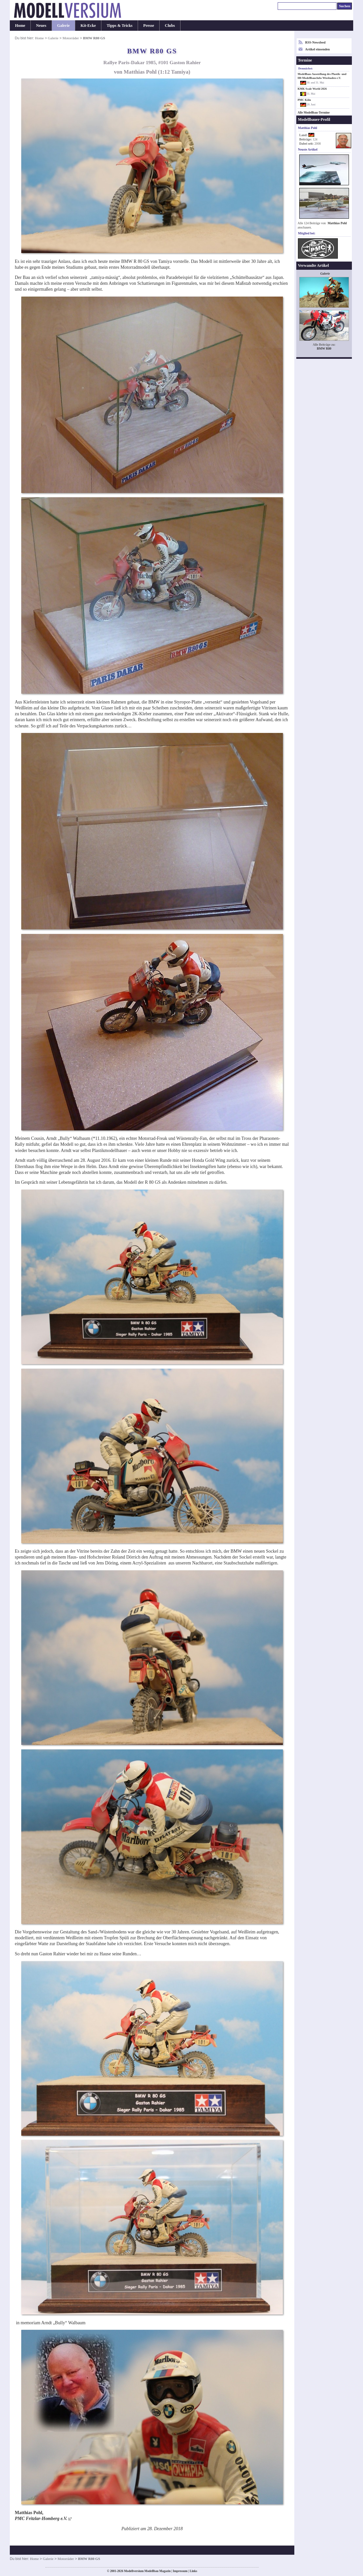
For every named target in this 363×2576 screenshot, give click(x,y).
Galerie (63, 25)
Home (20, 25)
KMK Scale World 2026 (312, 88)
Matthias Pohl (337, 223)
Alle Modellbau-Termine (314, 112)
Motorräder (70, 38)
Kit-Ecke (88, 25)
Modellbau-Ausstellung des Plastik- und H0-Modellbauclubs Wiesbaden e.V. (322, 75)
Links (193, 2571)
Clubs (170, 25)
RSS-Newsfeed (315, 42)
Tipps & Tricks (119, 25)
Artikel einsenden (317, 49)
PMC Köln (304, 99)
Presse (148, 25)
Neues (41, 25)
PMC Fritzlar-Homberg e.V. (41, 2518)
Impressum (180, 2571)
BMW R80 (324, 348)
